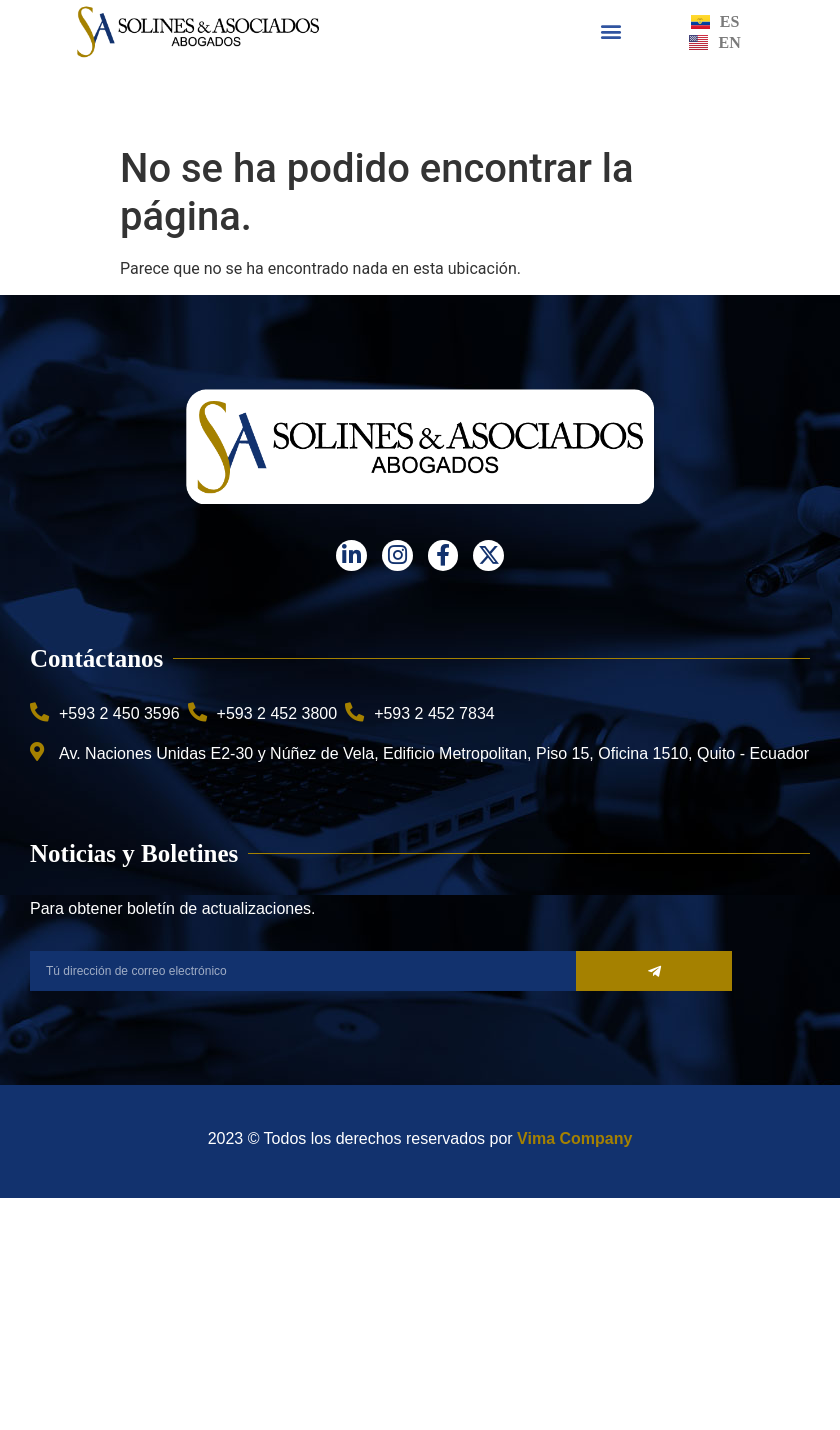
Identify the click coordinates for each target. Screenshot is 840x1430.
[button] (611, 31)
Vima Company (574, 1138)
